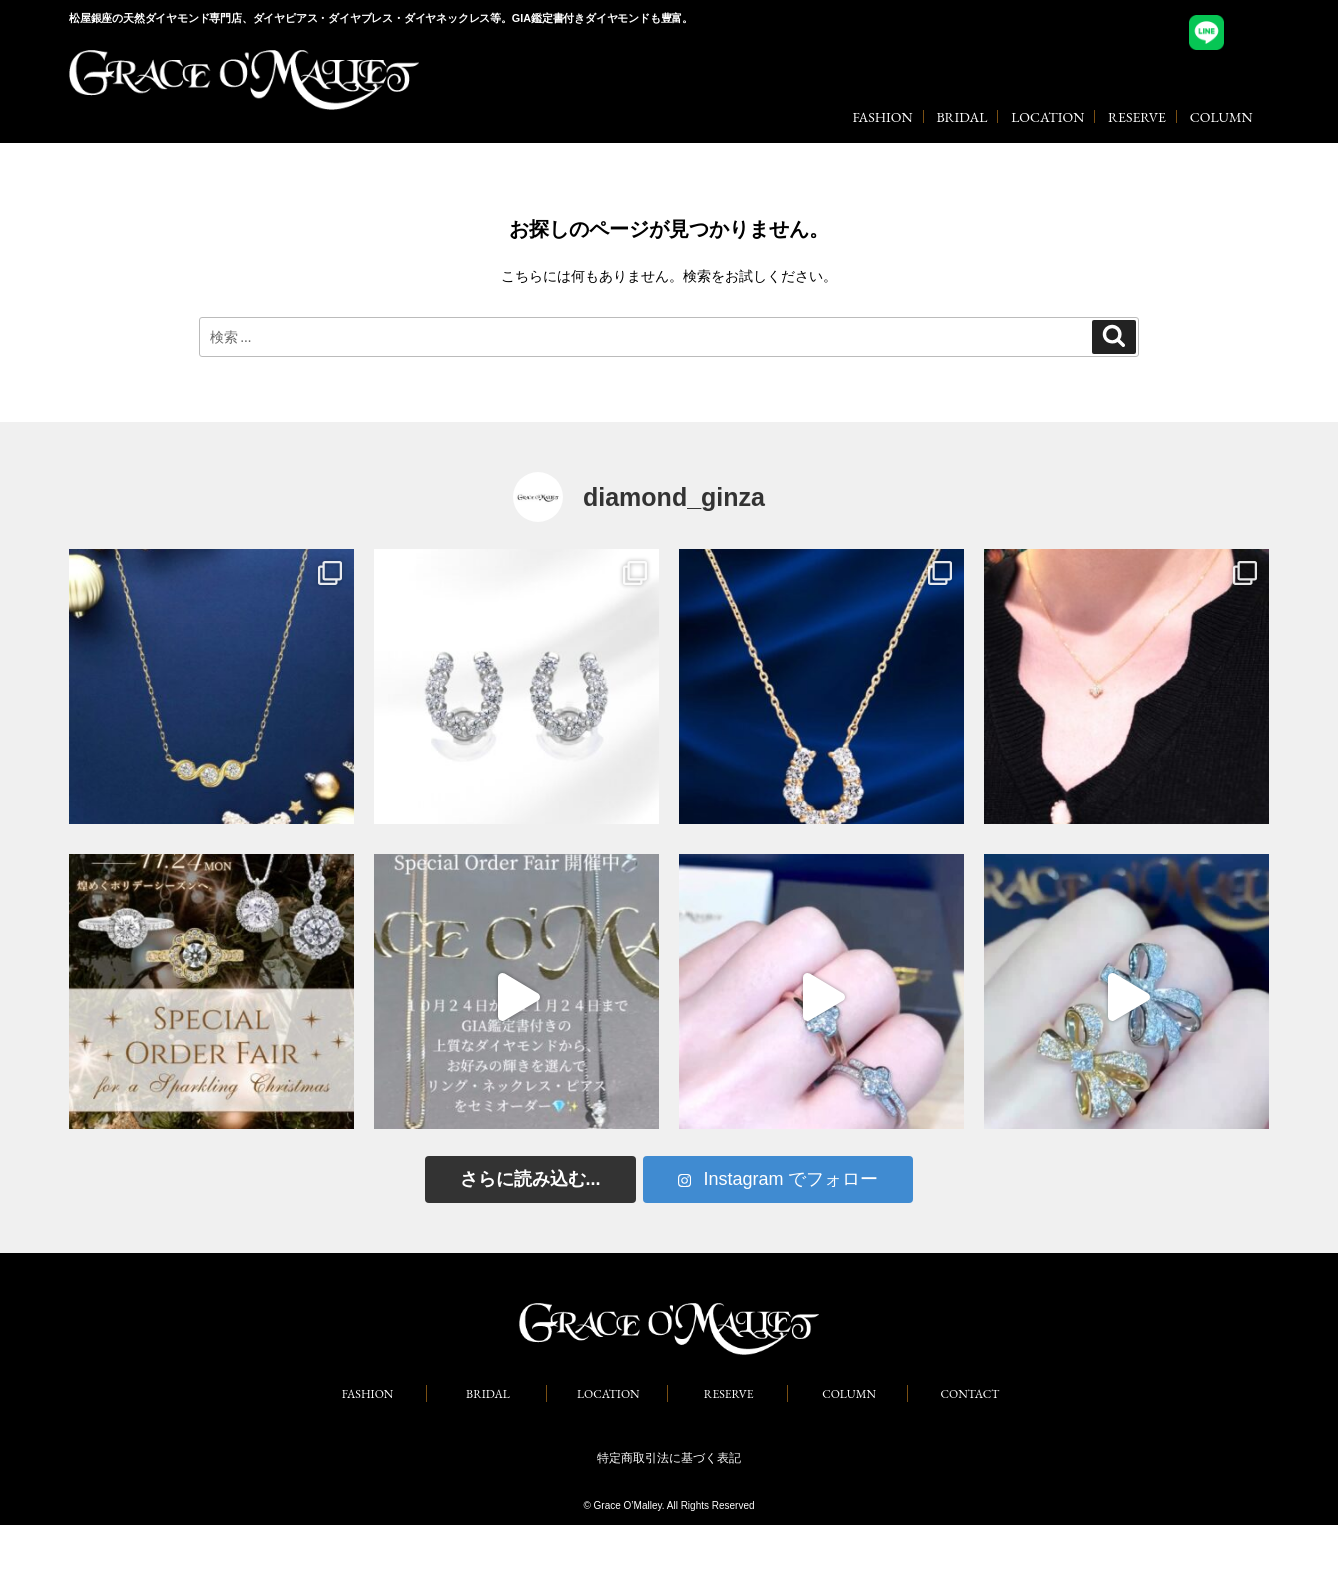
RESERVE (1137, 117)
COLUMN (1221, 117)
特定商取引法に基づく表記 (669, 1458)
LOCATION (1047, 117)
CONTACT (970, 1394)
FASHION (882, 117)
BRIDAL (961, 117)
